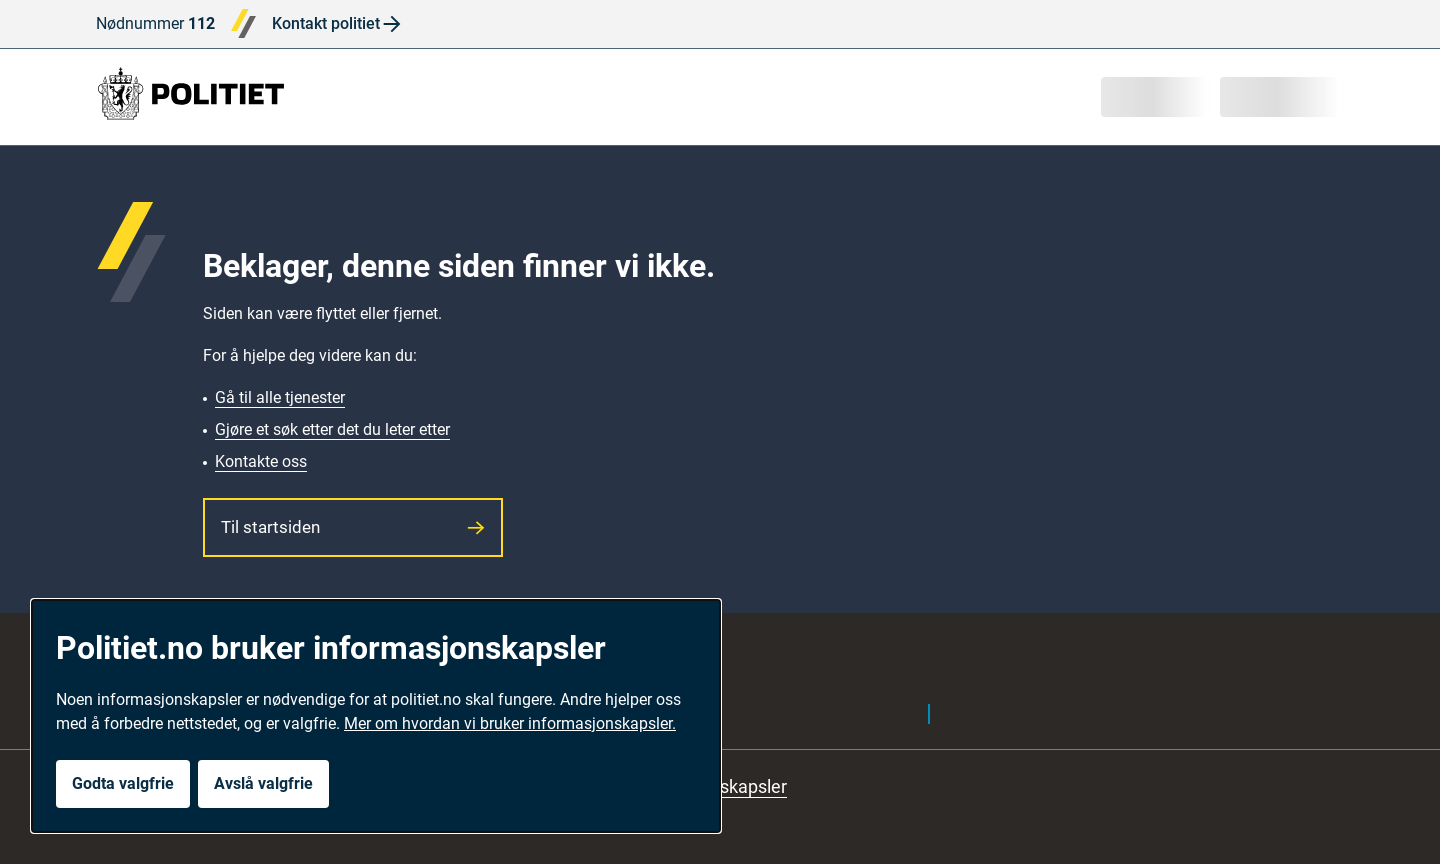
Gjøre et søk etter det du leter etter (332, 429)
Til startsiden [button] (353, 527)
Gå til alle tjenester (280, 397)
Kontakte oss (261, 461)
